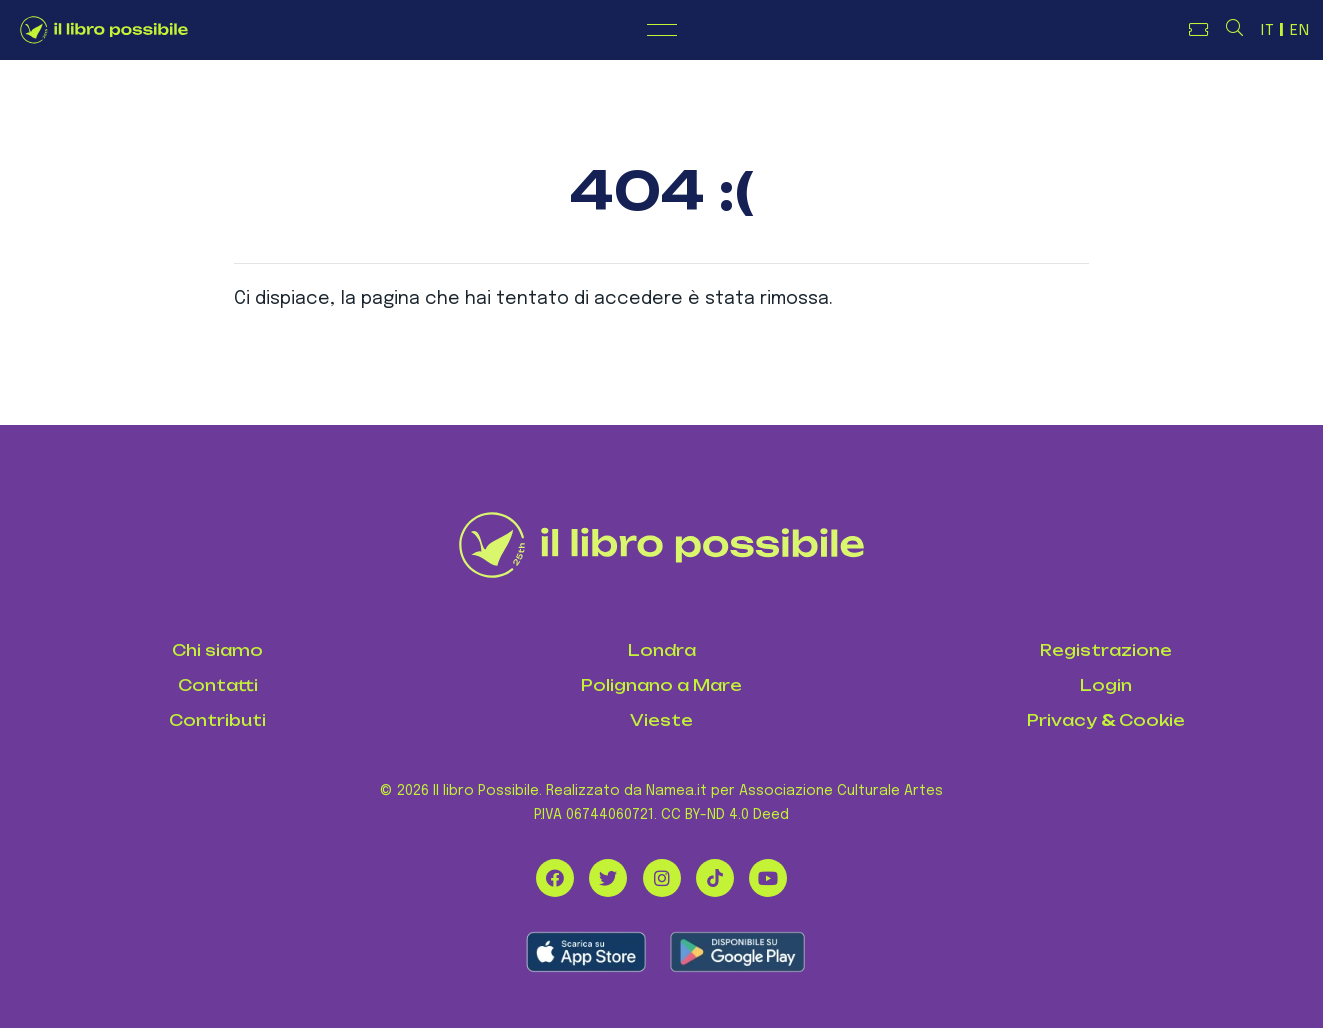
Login (1106, 685)
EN (1300, 31)
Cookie (1152, 720)
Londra (662, 650)
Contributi (217, 720)
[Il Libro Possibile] (661, 545)
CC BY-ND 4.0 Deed (725, 815)
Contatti (218, 685)
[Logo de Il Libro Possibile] (104, 30)
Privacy (1062, 720)
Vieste (661, 720)
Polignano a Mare (661, 685)
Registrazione (1106, 650)
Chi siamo (217, 650)
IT (1268, 31)
